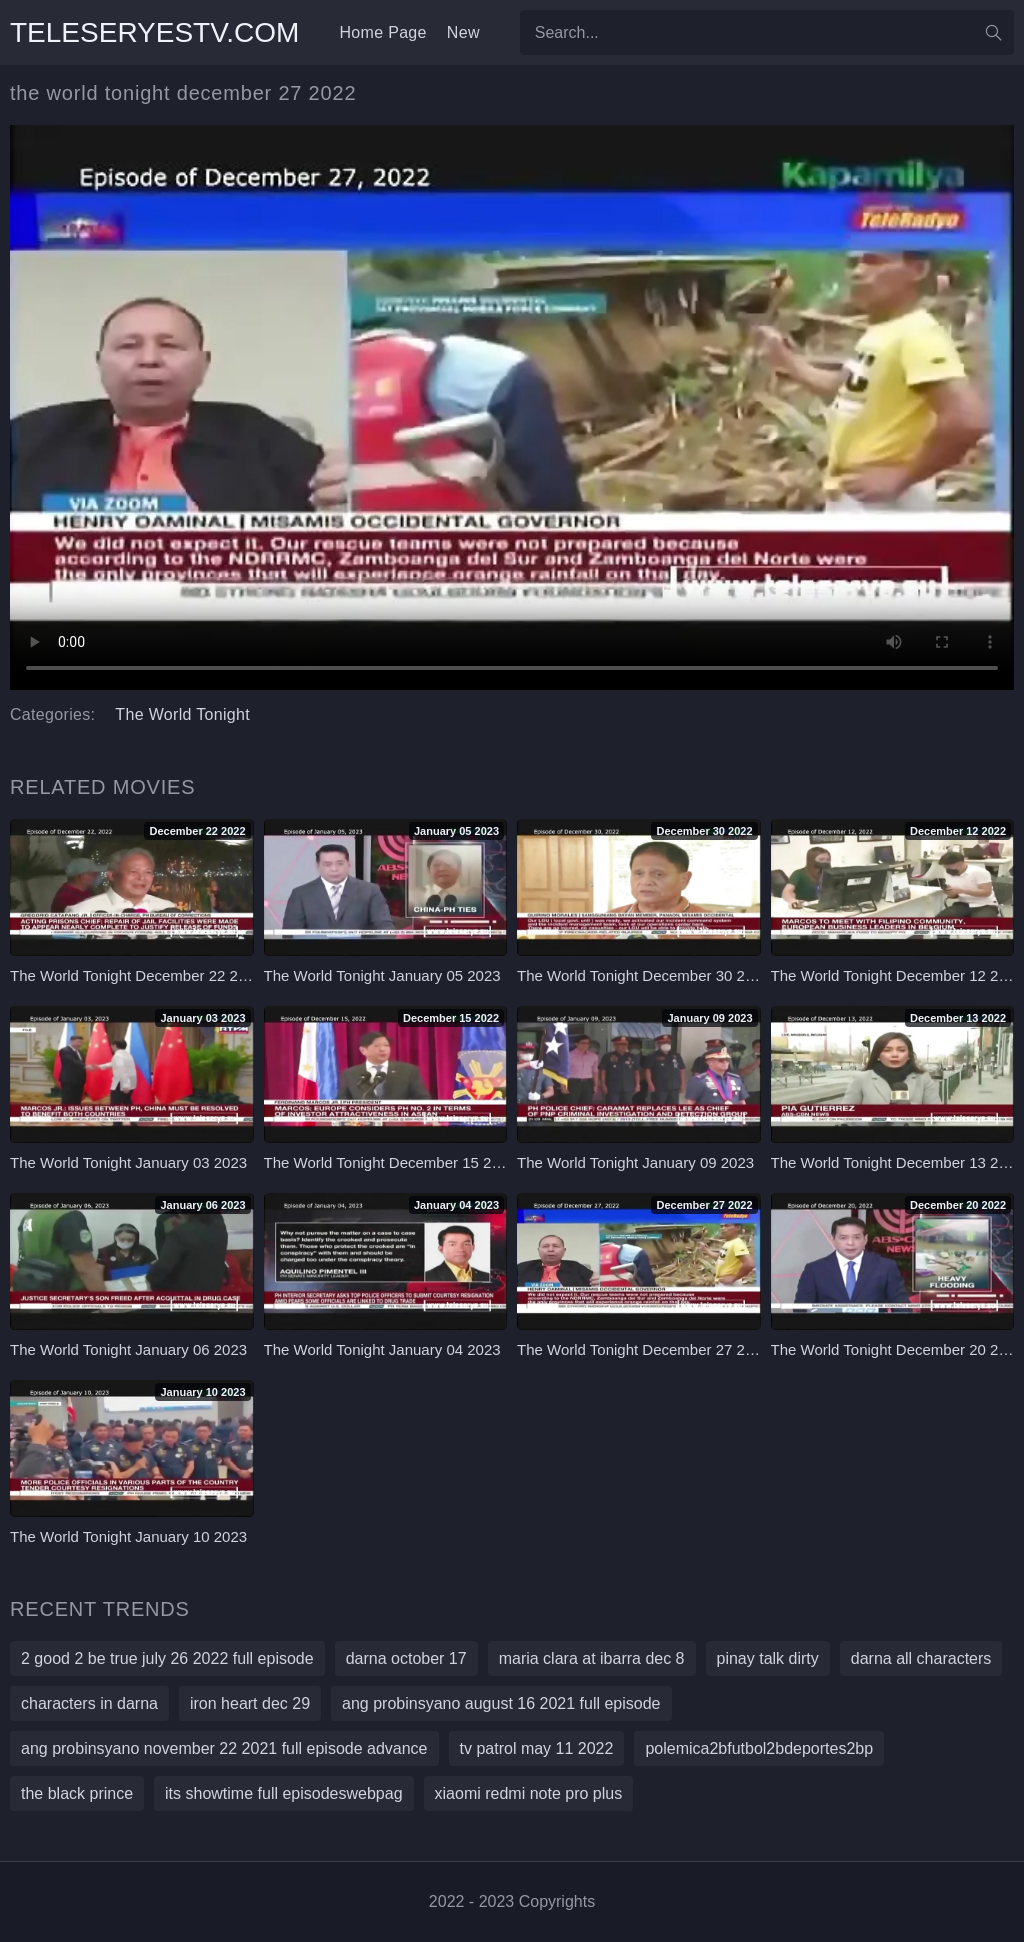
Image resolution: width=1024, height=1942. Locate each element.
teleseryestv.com (154, 32)
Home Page (382, 32)
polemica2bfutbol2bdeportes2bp (759, 1748)
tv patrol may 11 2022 (537, 1748)
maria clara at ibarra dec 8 (592, 1658)
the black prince (77, 1793)
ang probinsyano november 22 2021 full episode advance (224, 1748)
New (463, 32)
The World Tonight (182, 714)
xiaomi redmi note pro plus (529, 1793)
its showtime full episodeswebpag (283, 1793)
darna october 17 (406, 1658)
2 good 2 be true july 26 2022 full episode (167, 1658)
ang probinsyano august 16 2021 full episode (501, 1703)
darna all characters (921, 1658)
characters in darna (89, 1703)
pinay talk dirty (768, 1658)
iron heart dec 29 (250, 1703)
